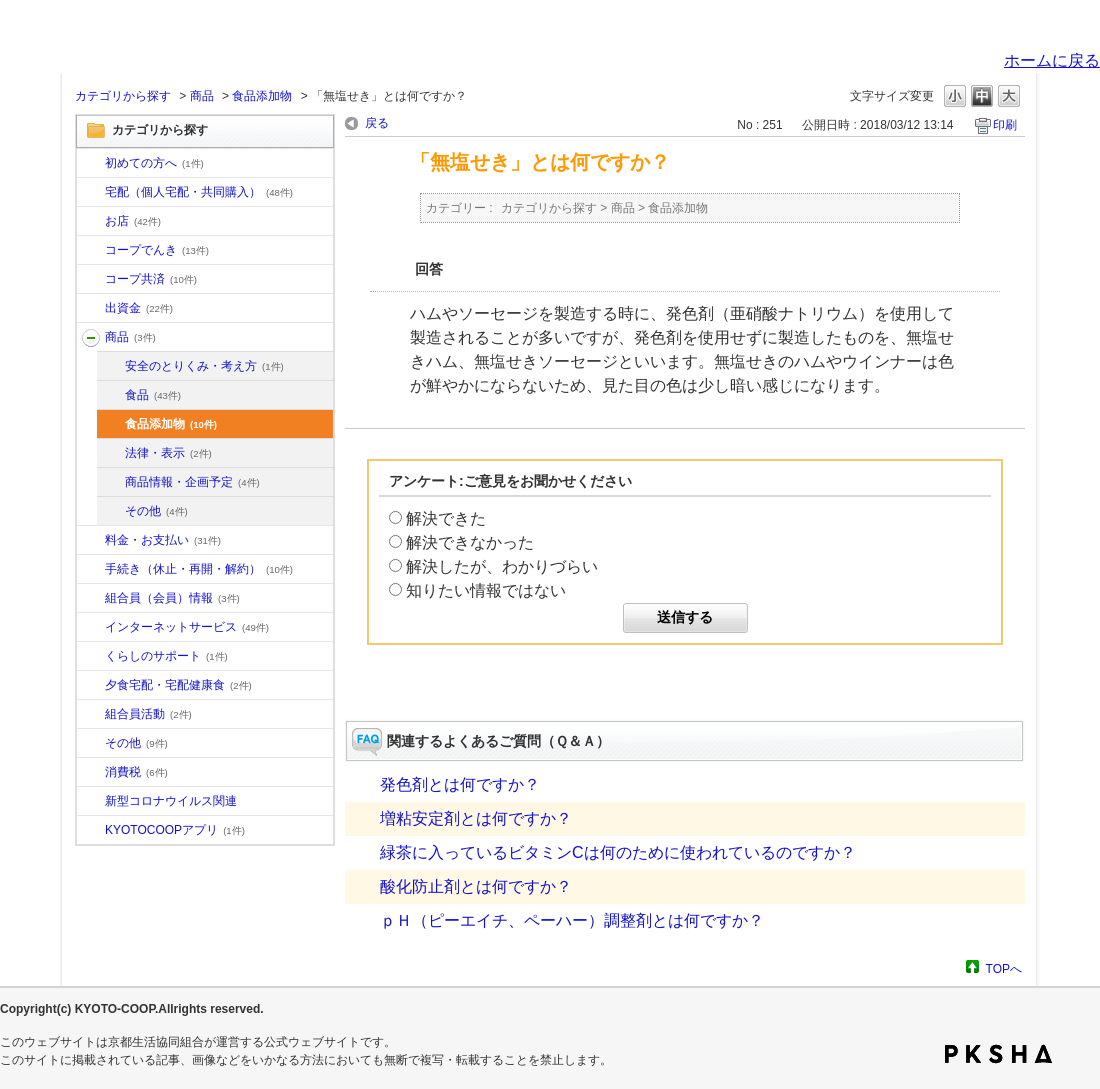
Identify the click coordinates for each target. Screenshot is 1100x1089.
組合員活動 (148, 714)
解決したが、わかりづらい (502, 566)
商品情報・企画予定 (192, 482)
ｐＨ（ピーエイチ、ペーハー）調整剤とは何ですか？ (572, 920)
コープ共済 (151, 279)
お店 (133, 221)
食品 (153, 395)
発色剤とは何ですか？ (460, 784)
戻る (377, 123)
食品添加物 (262, 96)
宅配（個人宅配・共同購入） (199, 192)
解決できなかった (470, 542)
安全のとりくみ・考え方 (204, 366)
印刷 (1005, 125)
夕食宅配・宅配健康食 (178, 685)
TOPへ (1004, 968)
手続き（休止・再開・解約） (199, 569)
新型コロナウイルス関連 (171, 801)
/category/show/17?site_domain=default (91, 686)
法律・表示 (168, 453)
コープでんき (157, 250)
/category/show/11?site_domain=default (91, 338)
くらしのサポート (166, 656)
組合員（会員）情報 (172, 598)
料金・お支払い (163, 540)
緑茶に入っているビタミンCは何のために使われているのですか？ (618, 852)
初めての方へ (154, 163)
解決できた (446, 518)
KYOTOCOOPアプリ (175, 830)
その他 (156, 511)
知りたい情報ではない (486, 590)
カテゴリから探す (123, 96)
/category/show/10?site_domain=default (91, 164)
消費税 (136, 772)
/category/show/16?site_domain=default (91, 657)
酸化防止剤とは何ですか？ (476, 886)
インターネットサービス (187, 627)
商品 (202, 96)
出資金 (139, 308)
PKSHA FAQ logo (998, 1054)
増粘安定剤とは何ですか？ (476, 818)
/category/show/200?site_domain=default (91, 831)
